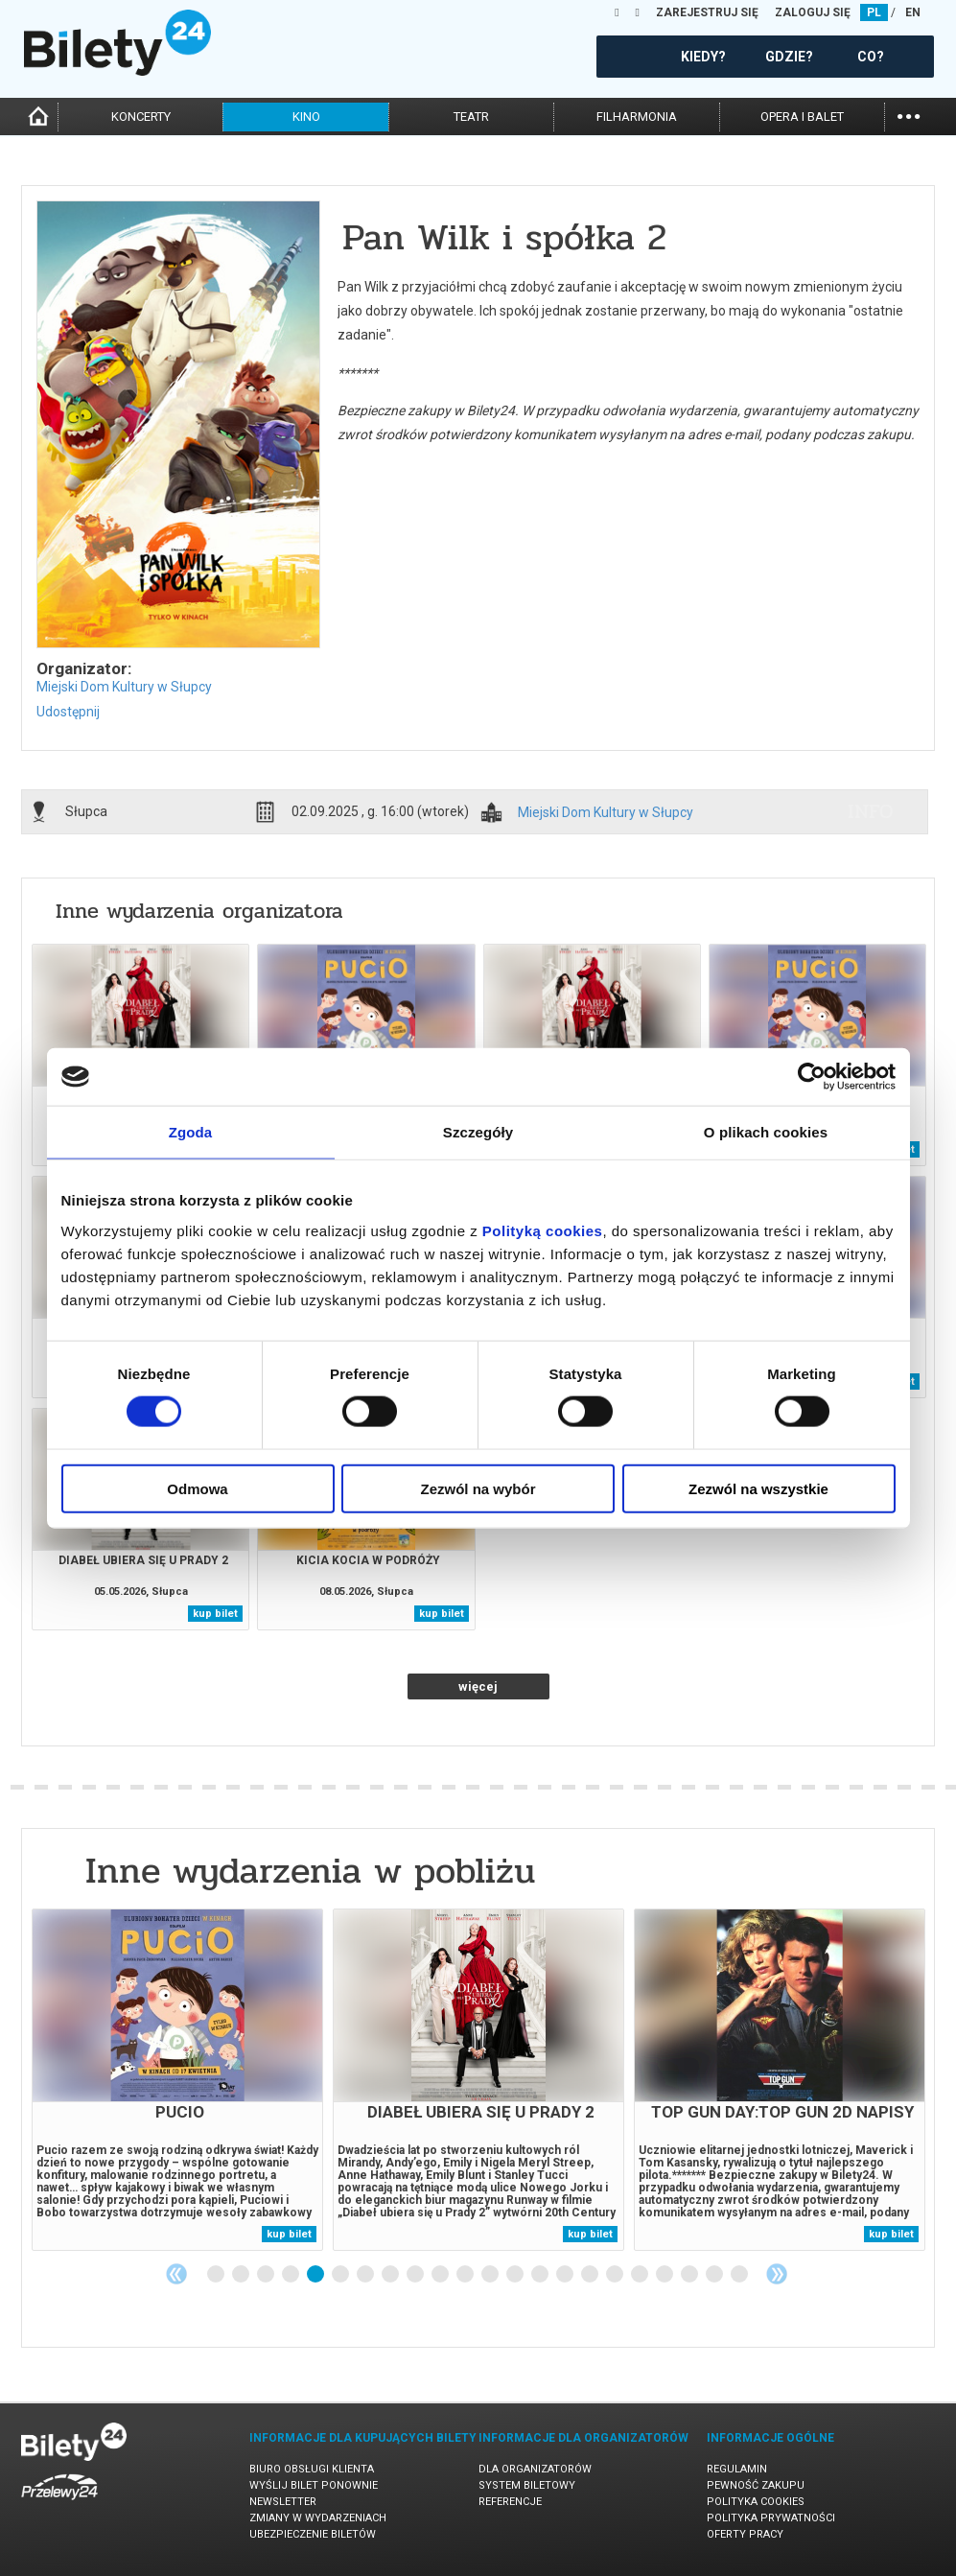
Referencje (510, 2501)
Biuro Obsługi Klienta (311, 2469)
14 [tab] (540, 2274)
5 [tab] (316, 2274)
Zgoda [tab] (191, 1132)
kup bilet (215, 1613)
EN (913, 12)
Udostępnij (68, 711)
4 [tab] (291, 2274)
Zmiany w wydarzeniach (317, 2518)
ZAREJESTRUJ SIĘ (707, 12)
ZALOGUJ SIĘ (813, 12)
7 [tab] (366, 2274)
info (871, 811)
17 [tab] (615, 2274)
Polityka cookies (755, 2501)
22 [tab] (740, 2274)
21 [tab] (715, 2274)
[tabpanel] (177, 2080)
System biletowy (526, 2485)
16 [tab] (590, 2274)
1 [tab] (216, 2274)
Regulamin (737, 2469)
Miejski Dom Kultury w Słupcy (124, 686)
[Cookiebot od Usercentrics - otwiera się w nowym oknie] (812, 1077)
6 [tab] (341, 2274)
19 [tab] (665, 2274)
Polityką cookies (542, 1230)
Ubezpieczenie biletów (312, 2534)
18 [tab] (640, 2274)
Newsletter (282, 2501)
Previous (176, 2273)
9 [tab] (416, 2274)
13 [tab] (515, 2274)
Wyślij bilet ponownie (313, 2485)
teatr (471, 116)
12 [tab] (491, 2274)
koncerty (141, 116)
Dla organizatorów (535, 2469)
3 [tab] (266, 2274)
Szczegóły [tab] (478, 1132)
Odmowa (197, 1488)
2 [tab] (241, 2274)
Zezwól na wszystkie (758, 1488)
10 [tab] (441, 2274)
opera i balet (802, 116)
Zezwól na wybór (477, 1488)
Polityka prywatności (771, 2518)
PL (874, 12)
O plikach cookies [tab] (766, 1132)
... (908, 115)
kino (306, 116)
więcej (478, 1686)
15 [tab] (565, 2274)
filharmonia (636, 116)
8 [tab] (391, 2274)
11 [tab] (466, 2274)
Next (776, 2273)
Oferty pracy (745, 2534)
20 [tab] (690, 2274)
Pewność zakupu (755, 2485)
